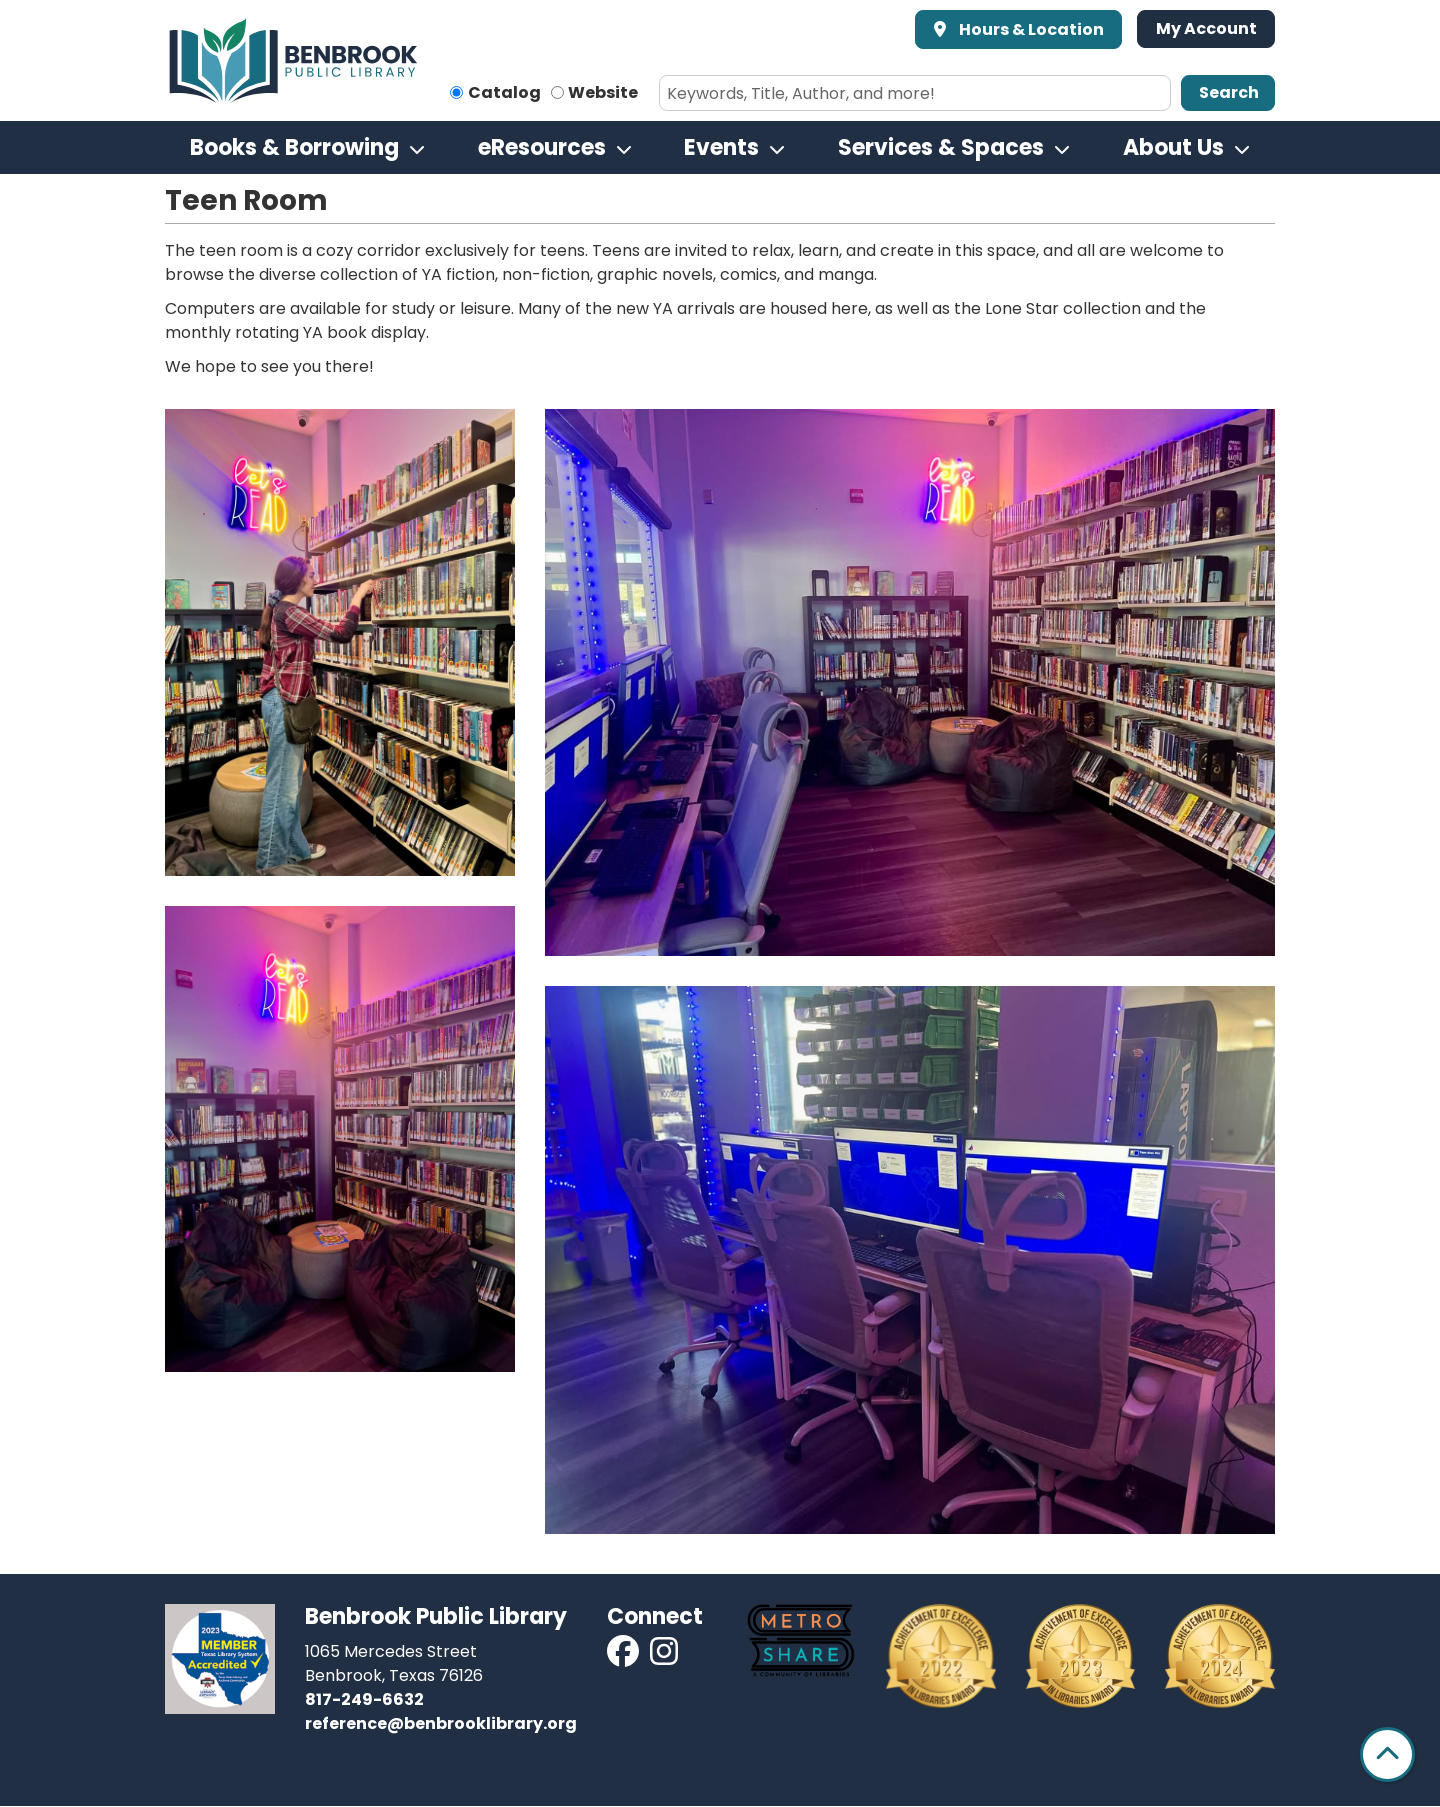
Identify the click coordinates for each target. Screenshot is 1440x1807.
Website (603, 92)
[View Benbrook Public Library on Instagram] (664, 1657)
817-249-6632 (364, 1699)
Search (1229, 92)
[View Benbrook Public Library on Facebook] (624, 1657)
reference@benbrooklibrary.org (441, 1723)
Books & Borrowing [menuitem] (294, 147)
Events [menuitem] (721, 147)
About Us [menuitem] (1173, 147)
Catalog (504, 92)
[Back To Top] (1387, 1754)
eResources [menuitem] (542, 147)
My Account (1206, 28)
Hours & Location (1030, 29)
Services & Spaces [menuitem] (941, 147)
